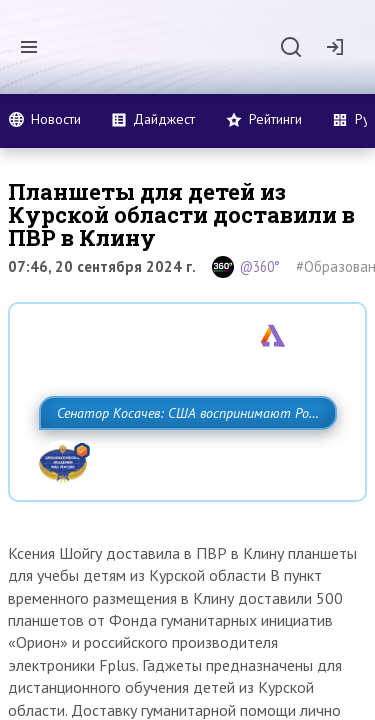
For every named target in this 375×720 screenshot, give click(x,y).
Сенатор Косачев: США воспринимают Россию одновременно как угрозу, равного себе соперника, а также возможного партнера (182, 457)
